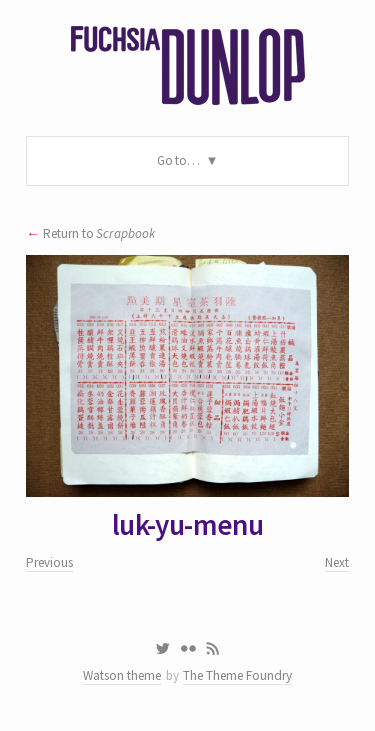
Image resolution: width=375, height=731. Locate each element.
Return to (99, 233)
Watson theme (122, 675)
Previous (49, 562)
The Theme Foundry (237, 675)
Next (337, 562)
